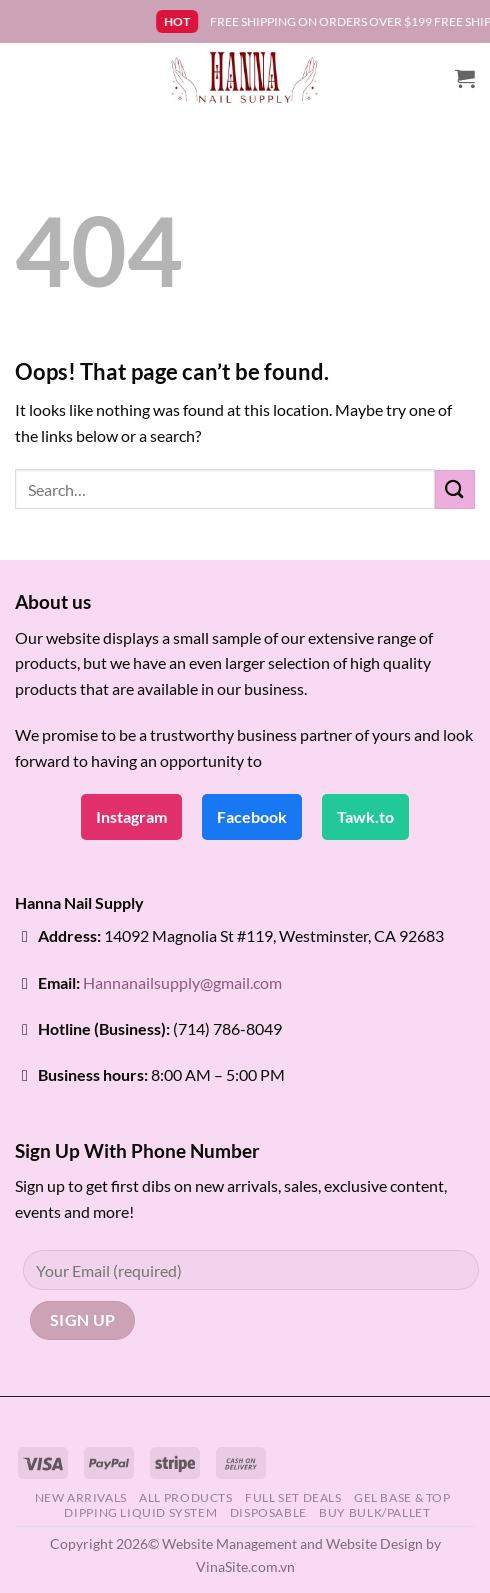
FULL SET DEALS (293, 1497)
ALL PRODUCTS (185, 1497)
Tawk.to (365, 816)
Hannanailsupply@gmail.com (182, 982)
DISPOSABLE (268, 1512)
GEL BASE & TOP (402, 1497)
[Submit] (455, 489)
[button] (465, 78)
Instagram (131, 816)
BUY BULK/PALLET (374, 1512)
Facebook (252, 816)
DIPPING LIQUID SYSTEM (140, 1512)
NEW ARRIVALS (81, 1497)
